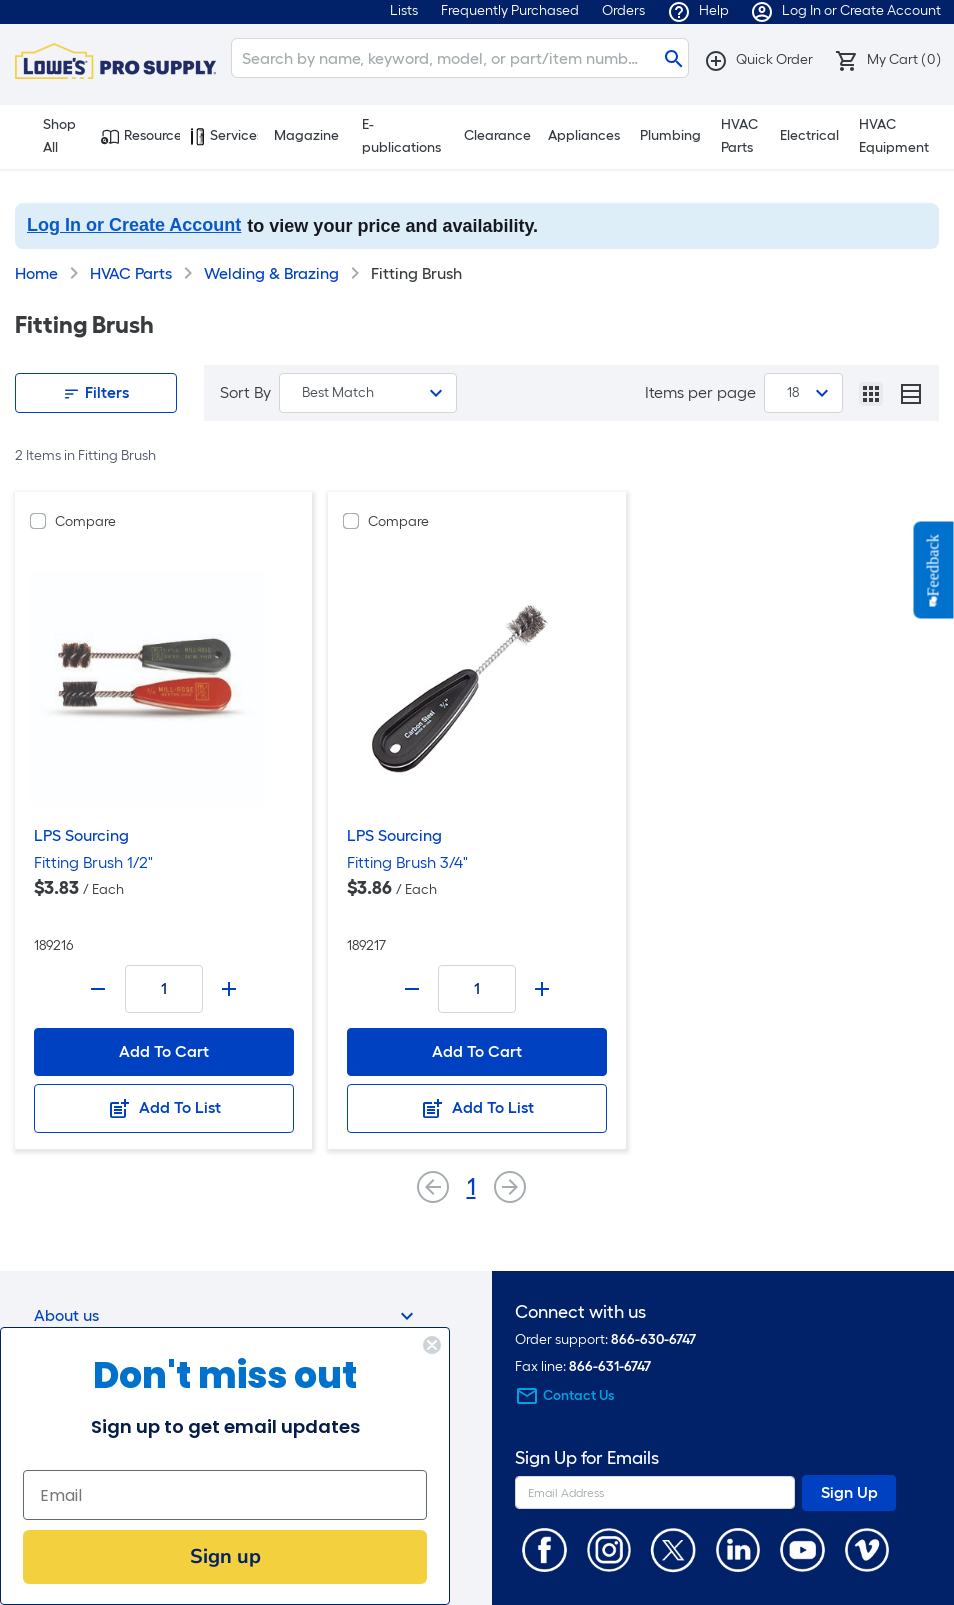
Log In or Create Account (134, 225)
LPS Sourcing (81, 835)
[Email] (225, 1495)
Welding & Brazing (271, 273)
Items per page (700, 392)
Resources (140, 136)
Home (36, 273)
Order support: (605, 1339)
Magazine (306, 135)
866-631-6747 (610, 1366)
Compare (85, 521)
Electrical (809, 135)
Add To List (164, 1109)
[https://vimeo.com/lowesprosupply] (867, 1548)
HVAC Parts (739, 136)
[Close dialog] (432, 1345)
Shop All (50, 136)
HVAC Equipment (894, 136)
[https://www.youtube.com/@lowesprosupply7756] (802, 1548)
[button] (758, 59)
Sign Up (849, 1492)
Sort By (245, 392)
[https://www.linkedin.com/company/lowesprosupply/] (738, 1548)
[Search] (460, 58)
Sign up (225, 1556)
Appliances (584, 135)
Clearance (497, 135)
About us (226, 1316)
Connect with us (580, 1312)
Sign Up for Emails (587, 1458)
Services (224, 136)
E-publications (401, 136)
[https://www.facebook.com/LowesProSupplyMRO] (544, 1548)
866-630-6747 (653, 1339)
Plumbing (670, 135)
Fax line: (583, 1366)
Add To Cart (164, 1051)
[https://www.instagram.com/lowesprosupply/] (609, 1548)
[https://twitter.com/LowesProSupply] (673, 1548)
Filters (95, 393)
